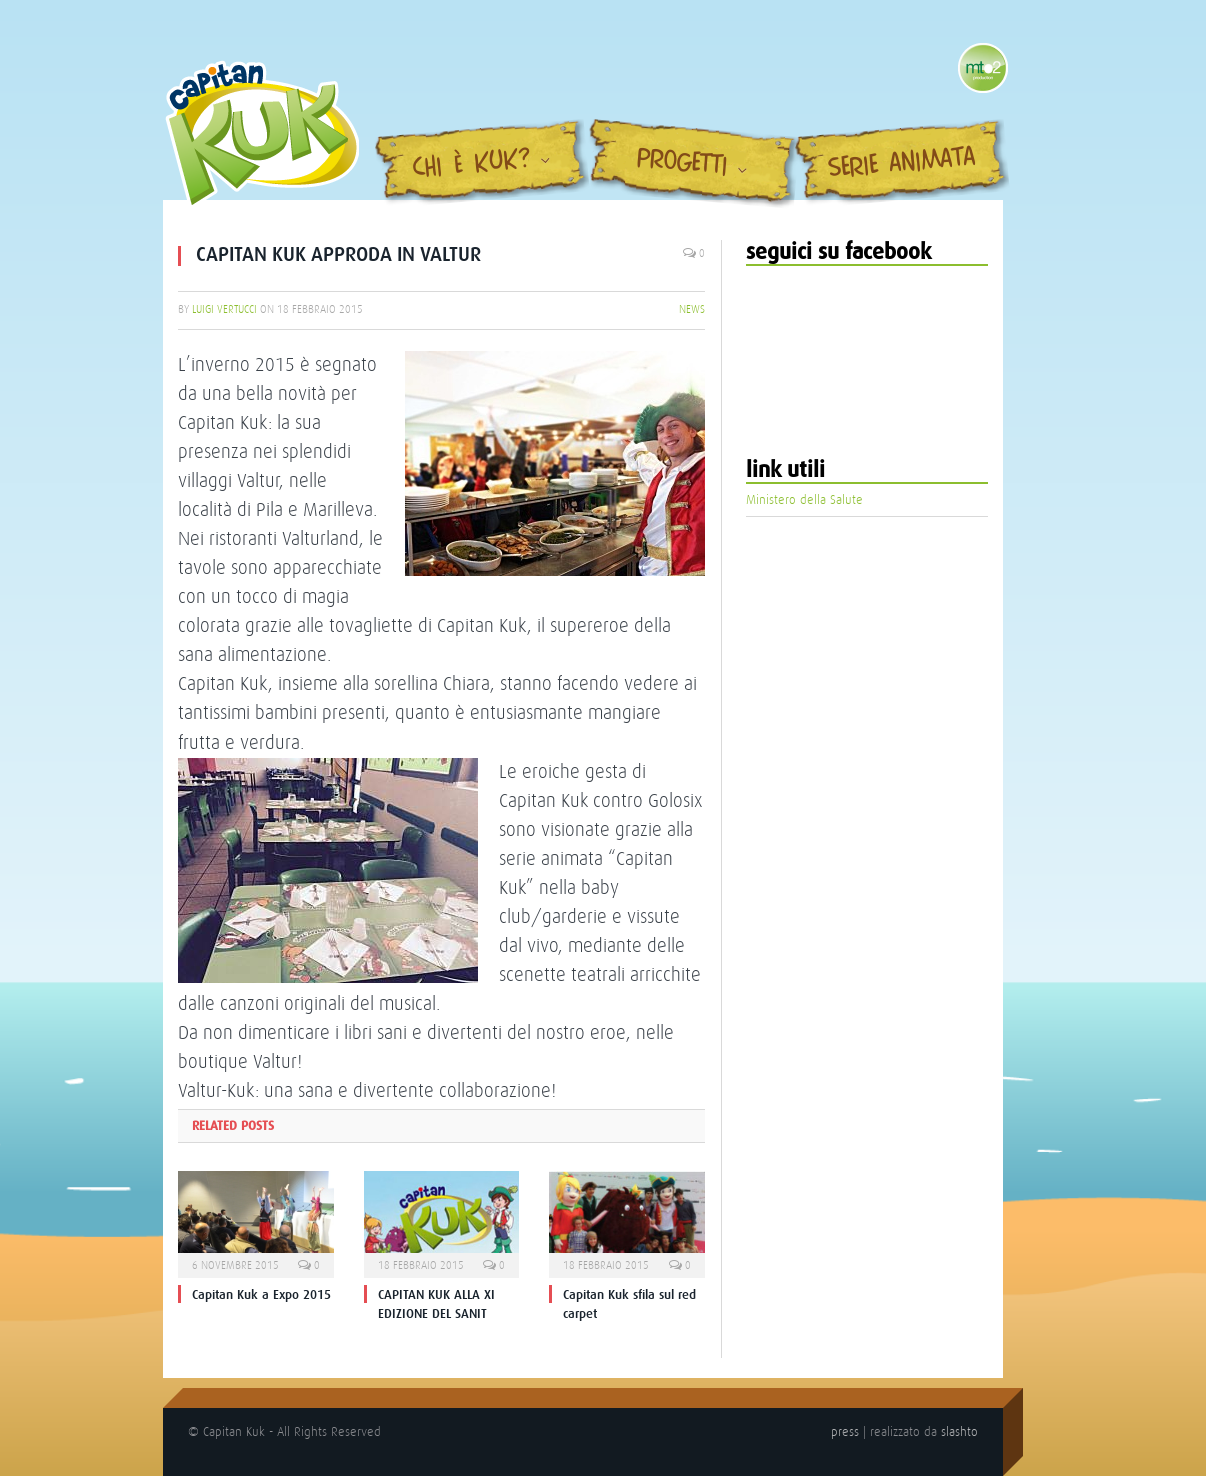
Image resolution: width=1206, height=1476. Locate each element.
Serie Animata (902, 164)
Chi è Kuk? (472, 165)
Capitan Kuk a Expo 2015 (261, 1294)
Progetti (682, 163)
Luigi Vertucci (224, 309)
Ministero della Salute (804, 499)
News (692, 309)
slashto (959, 1431)
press (845, 1431)
